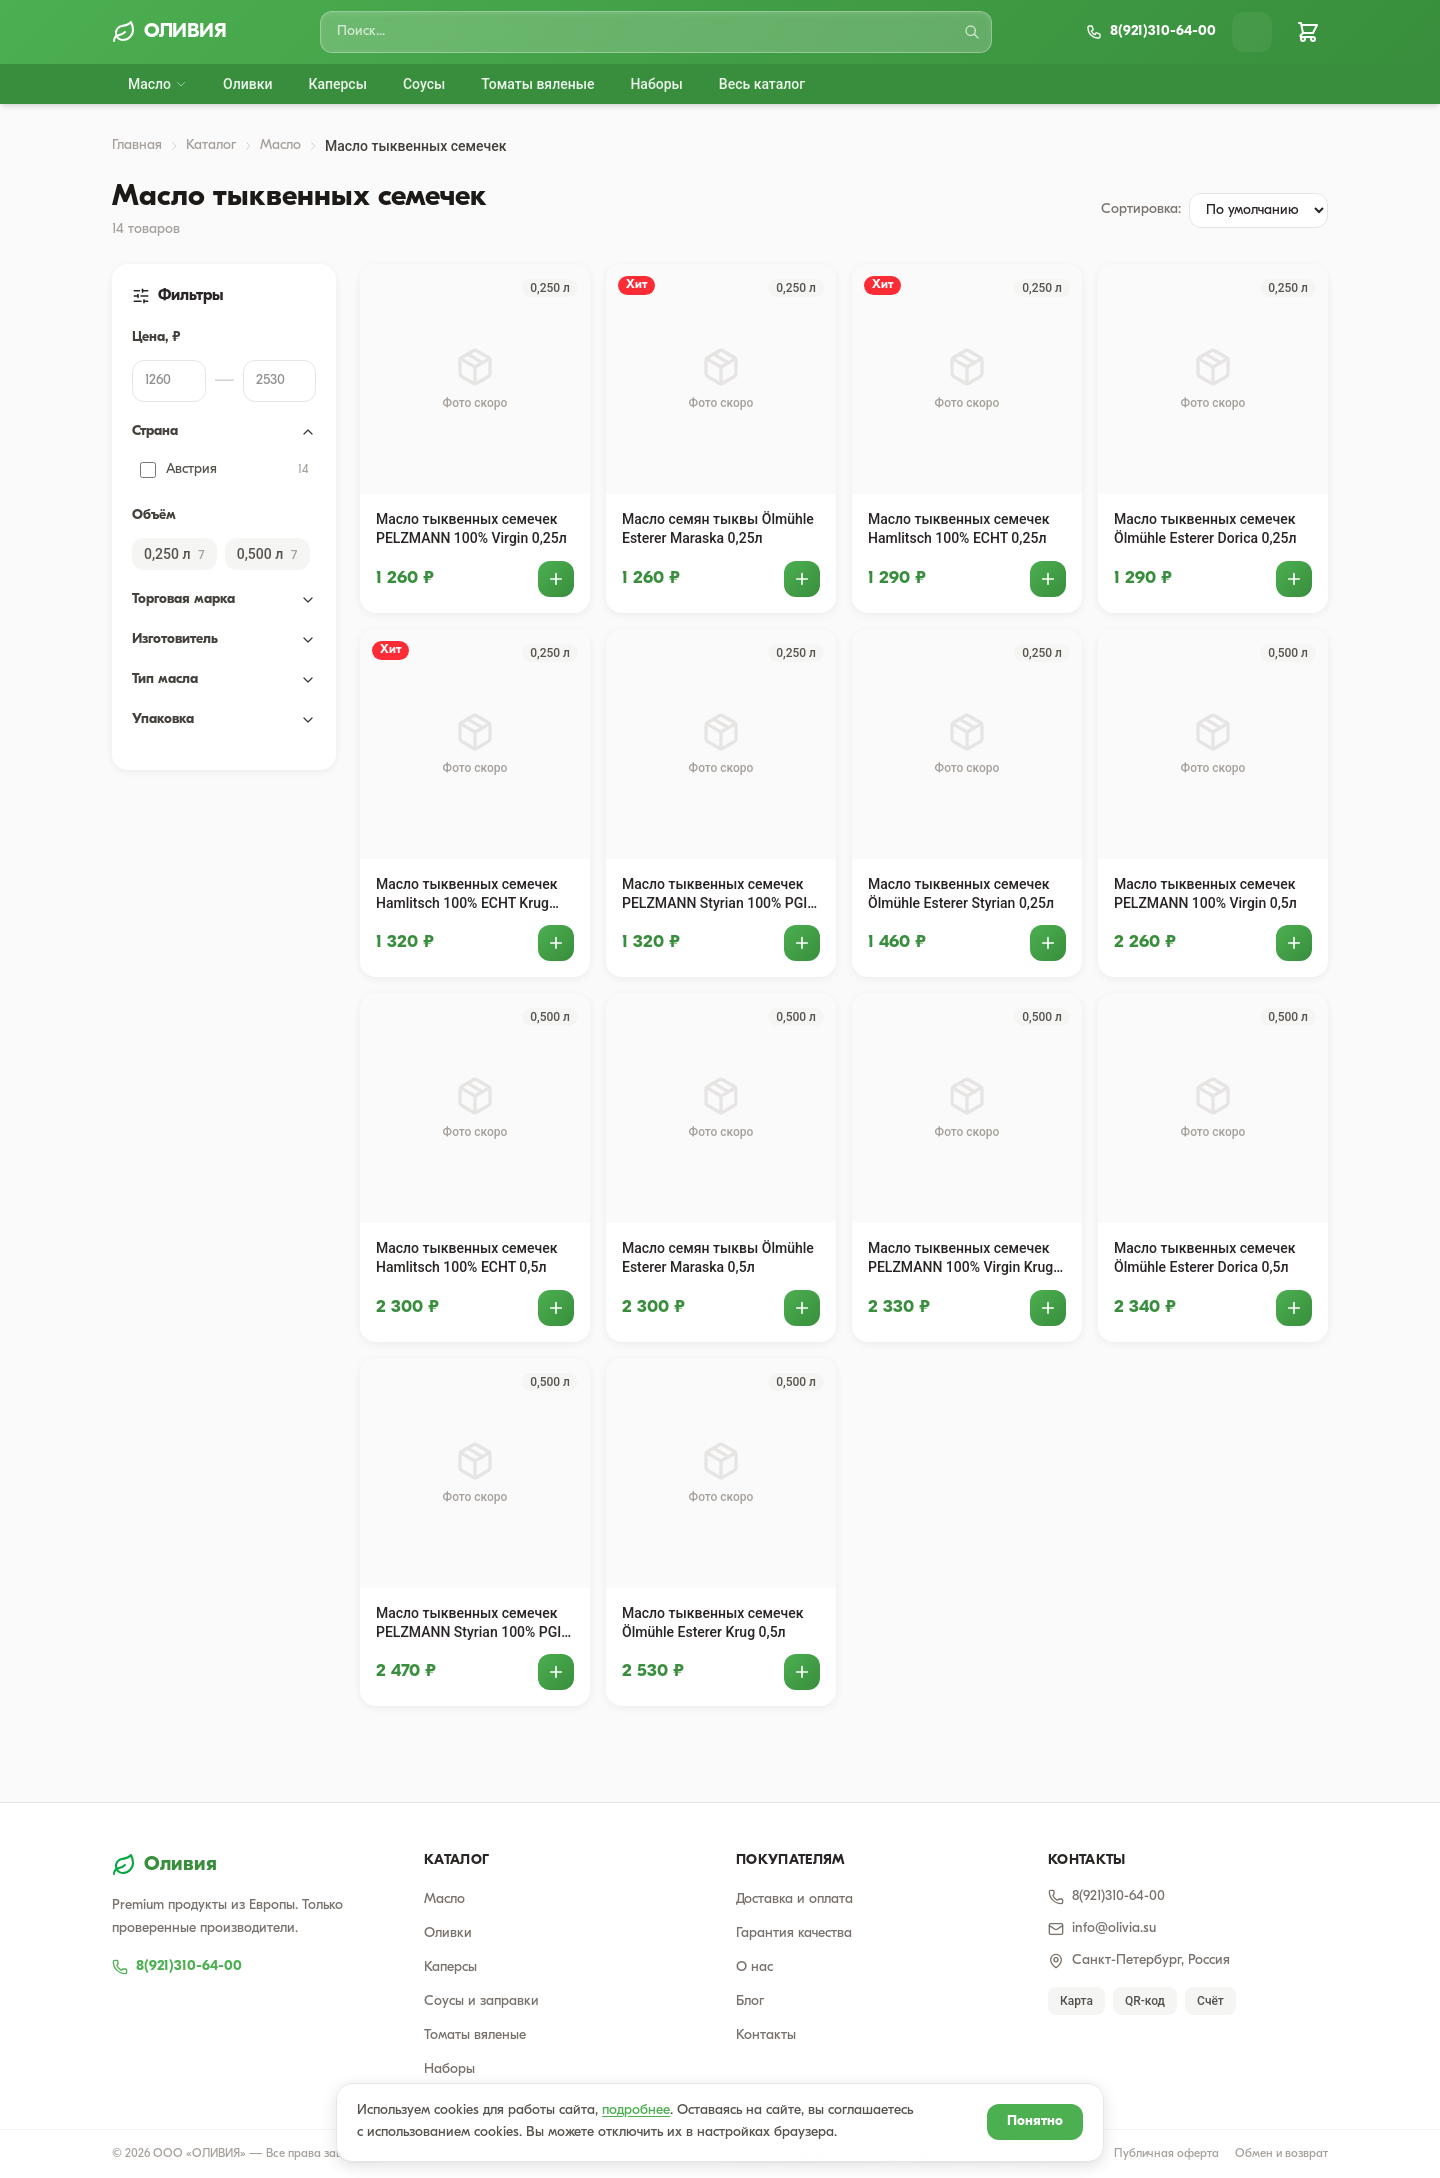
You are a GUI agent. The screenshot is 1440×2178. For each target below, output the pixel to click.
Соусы (424, 84)
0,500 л (267, 554)
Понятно (1035, 2121)
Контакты (766, 2035)
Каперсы (337, 84)
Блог (750, 2001)
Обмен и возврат (1281, 2154)
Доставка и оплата (794, 1899)
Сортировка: (1141, 209)
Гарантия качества (794, 1933)
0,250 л (174, 554)
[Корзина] (1308, 32)
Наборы (656, 84)
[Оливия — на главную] (252, 1865)
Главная (137, 145)
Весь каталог (762, 84)
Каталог (211, 145)
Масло (157, 84)
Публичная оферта (1166, 2154)
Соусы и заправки (481, 2001)
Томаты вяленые (537, 84)
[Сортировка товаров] (1258, 210)
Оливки (247, 84)
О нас (754, 1967)
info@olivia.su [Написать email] (1102, 1929)
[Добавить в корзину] (556, 579)
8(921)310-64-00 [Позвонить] (1106, 1897)
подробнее (636, 2110)
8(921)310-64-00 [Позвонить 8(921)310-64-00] (177, 1967)
